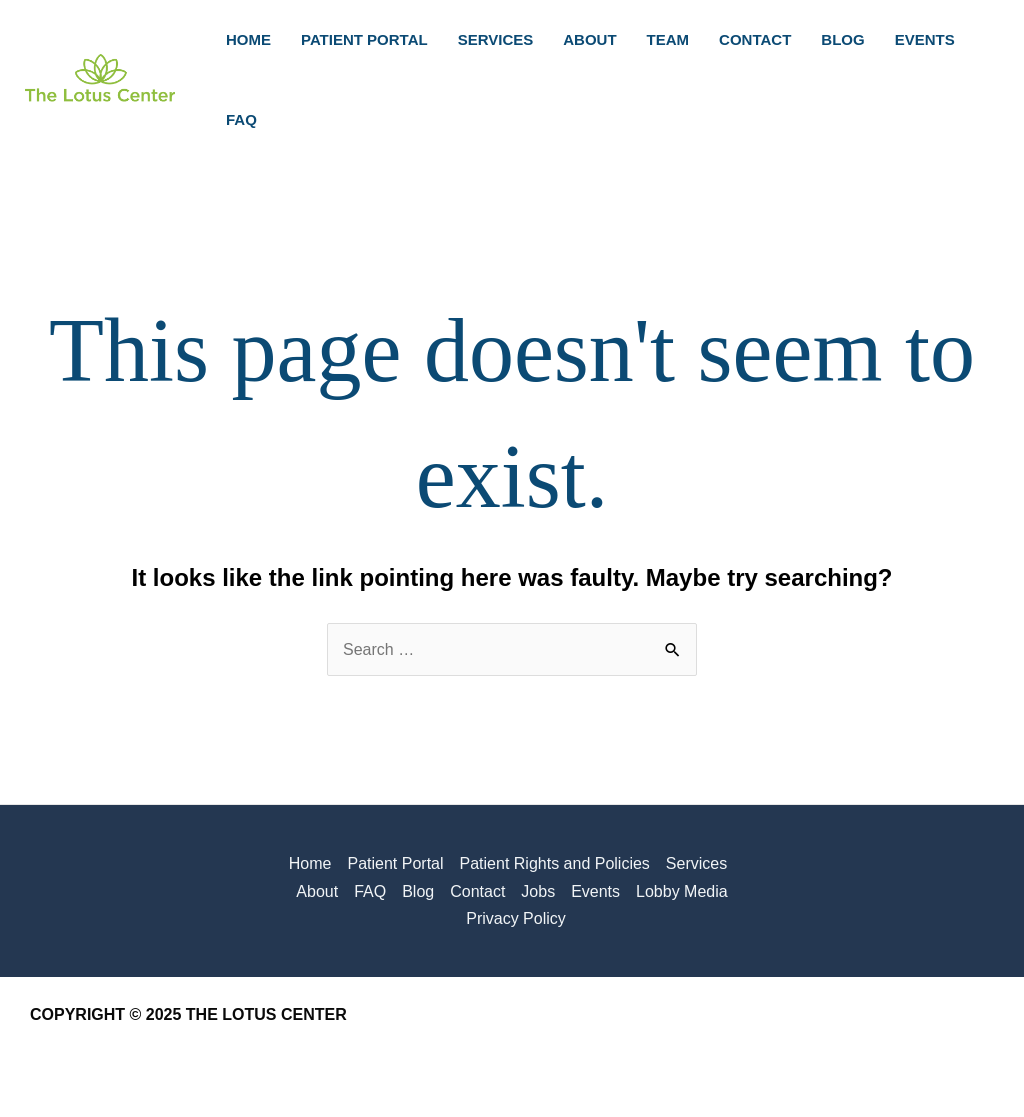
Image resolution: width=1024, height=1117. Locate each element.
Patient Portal (395, 863)
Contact (477, 891)
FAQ (370, 891)
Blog (418, 891)
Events (595, 891)
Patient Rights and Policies (555, 863)
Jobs (538, 891)
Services (696, 863)
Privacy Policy (516, 918)
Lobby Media (682, 891)
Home (310, 863)
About (317, 891)
